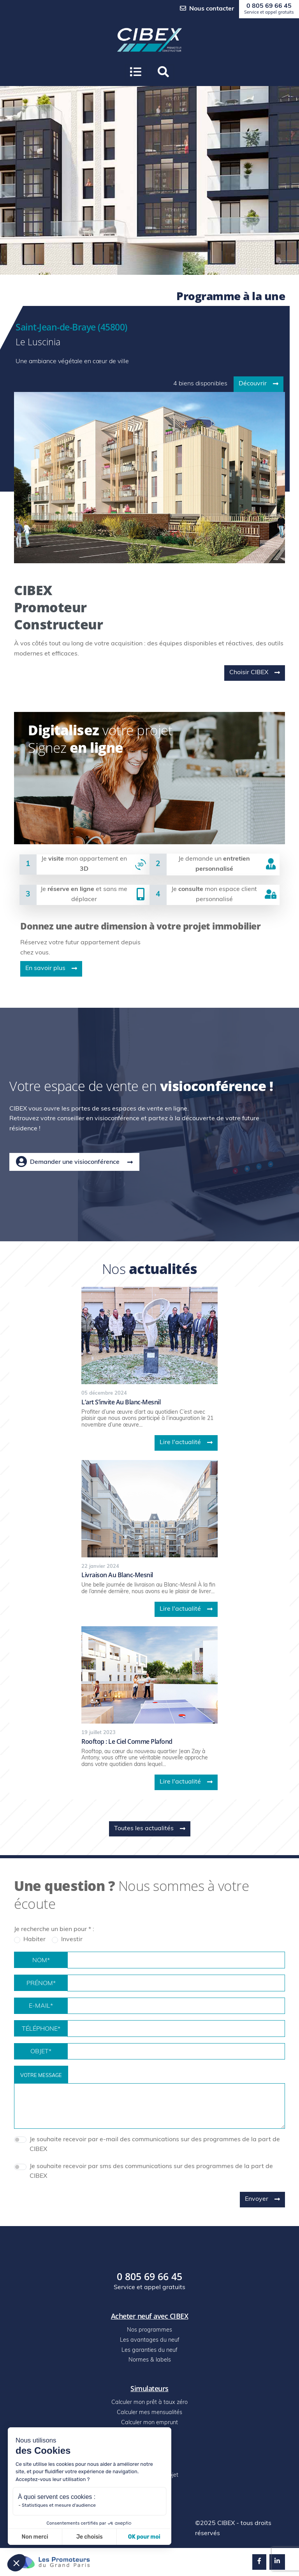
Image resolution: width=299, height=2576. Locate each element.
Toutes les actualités (149, 1829)
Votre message (41, 2075)
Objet (40, 2052)
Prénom (41, 1984)
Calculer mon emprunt (149, 2423)
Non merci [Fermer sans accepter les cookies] (34, 2537)
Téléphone (41, 2029)
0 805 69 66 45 (269, 9)
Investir (72, 1939)
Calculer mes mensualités (149, 2413)
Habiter (34, 1939)
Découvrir (258, 384)
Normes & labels (149, 2360)
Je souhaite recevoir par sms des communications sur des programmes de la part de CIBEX (151, 2171)
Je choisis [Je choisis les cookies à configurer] (89, 2537)
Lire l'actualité (186, 1442)
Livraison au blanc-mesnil (117, 1575)
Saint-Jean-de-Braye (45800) (71, 327)
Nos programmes (149, 2330)
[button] (163, 72)
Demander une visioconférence (74, 1162)
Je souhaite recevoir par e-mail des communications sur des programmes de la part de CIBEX (155, 2145)
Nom (41, 1961)
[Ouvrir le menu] (135, 72)
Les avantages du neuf (149, 2340)
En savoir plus (51, 968)
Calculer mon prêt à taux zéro (149, 2403)
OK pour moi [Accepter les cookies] (144, 2537)
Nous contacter (207, 8)
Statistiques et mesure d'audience (59, 2505)
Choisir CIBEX (254, 672)
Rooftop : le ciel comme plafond (126, 1741)
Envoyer (262, 2199)
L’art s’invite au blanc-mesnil (120, 1402)
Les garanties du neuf (149, 2350)
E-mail (41, 2006)
